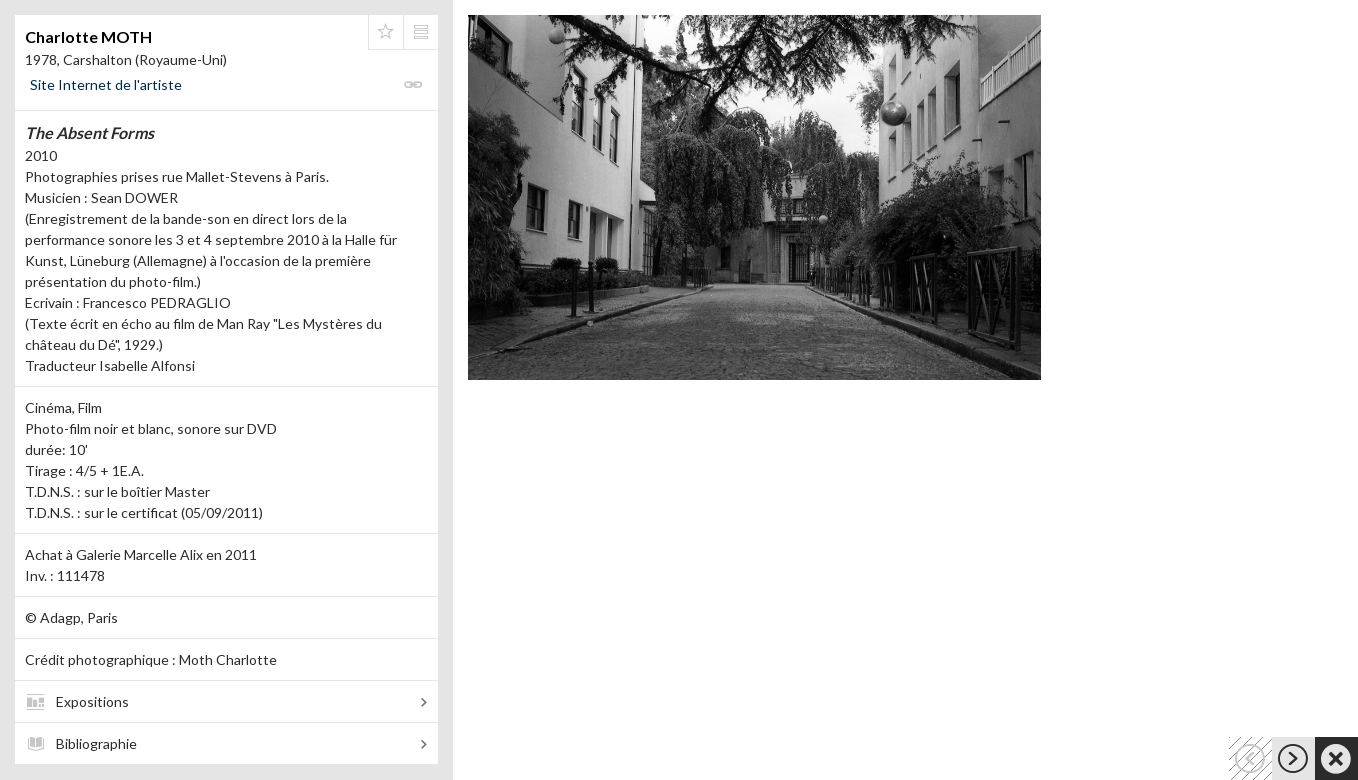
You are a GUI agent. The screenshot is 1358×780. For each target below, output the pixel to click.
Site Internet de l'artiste (106, 84)
